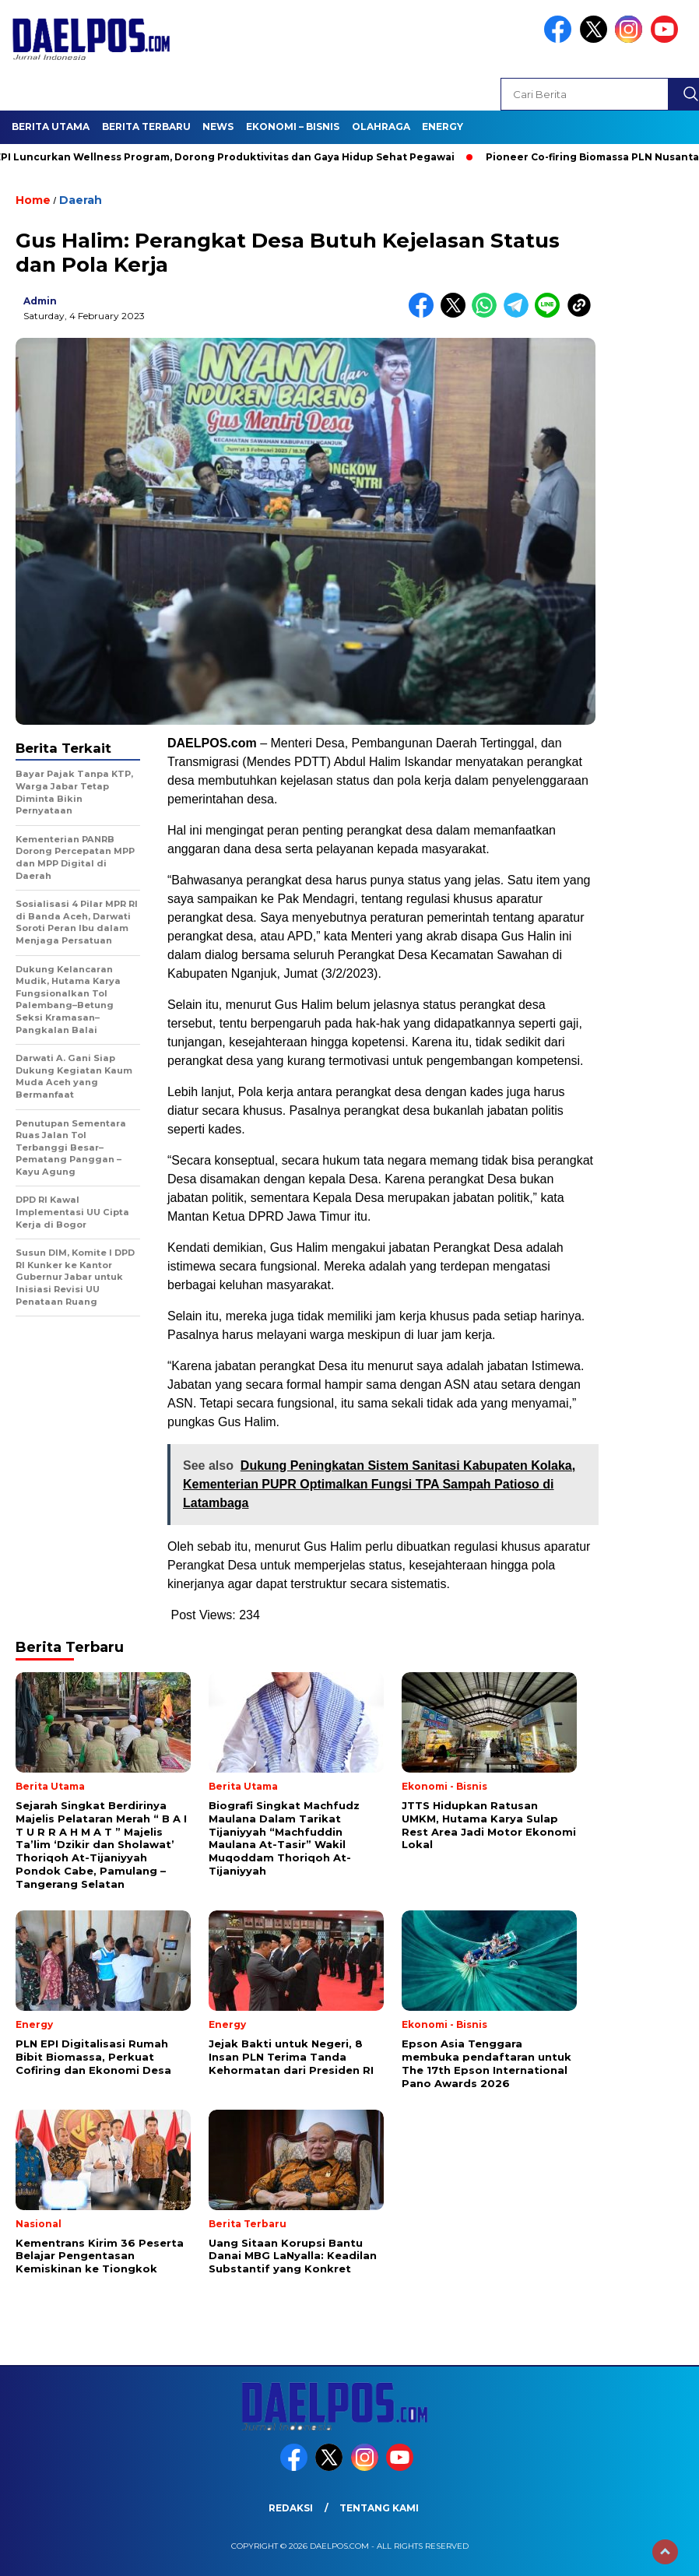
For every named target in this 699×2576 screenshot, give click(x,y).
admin (40, 301)
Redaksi (291, 2508)
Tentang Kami (379, 2508)
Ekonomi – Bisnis (292, 126)
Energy (442, 126)
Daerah (80, 200)
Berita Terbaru (146, 126)
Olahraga (381, 126)
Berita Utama (51, 126)
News (218, 126)
